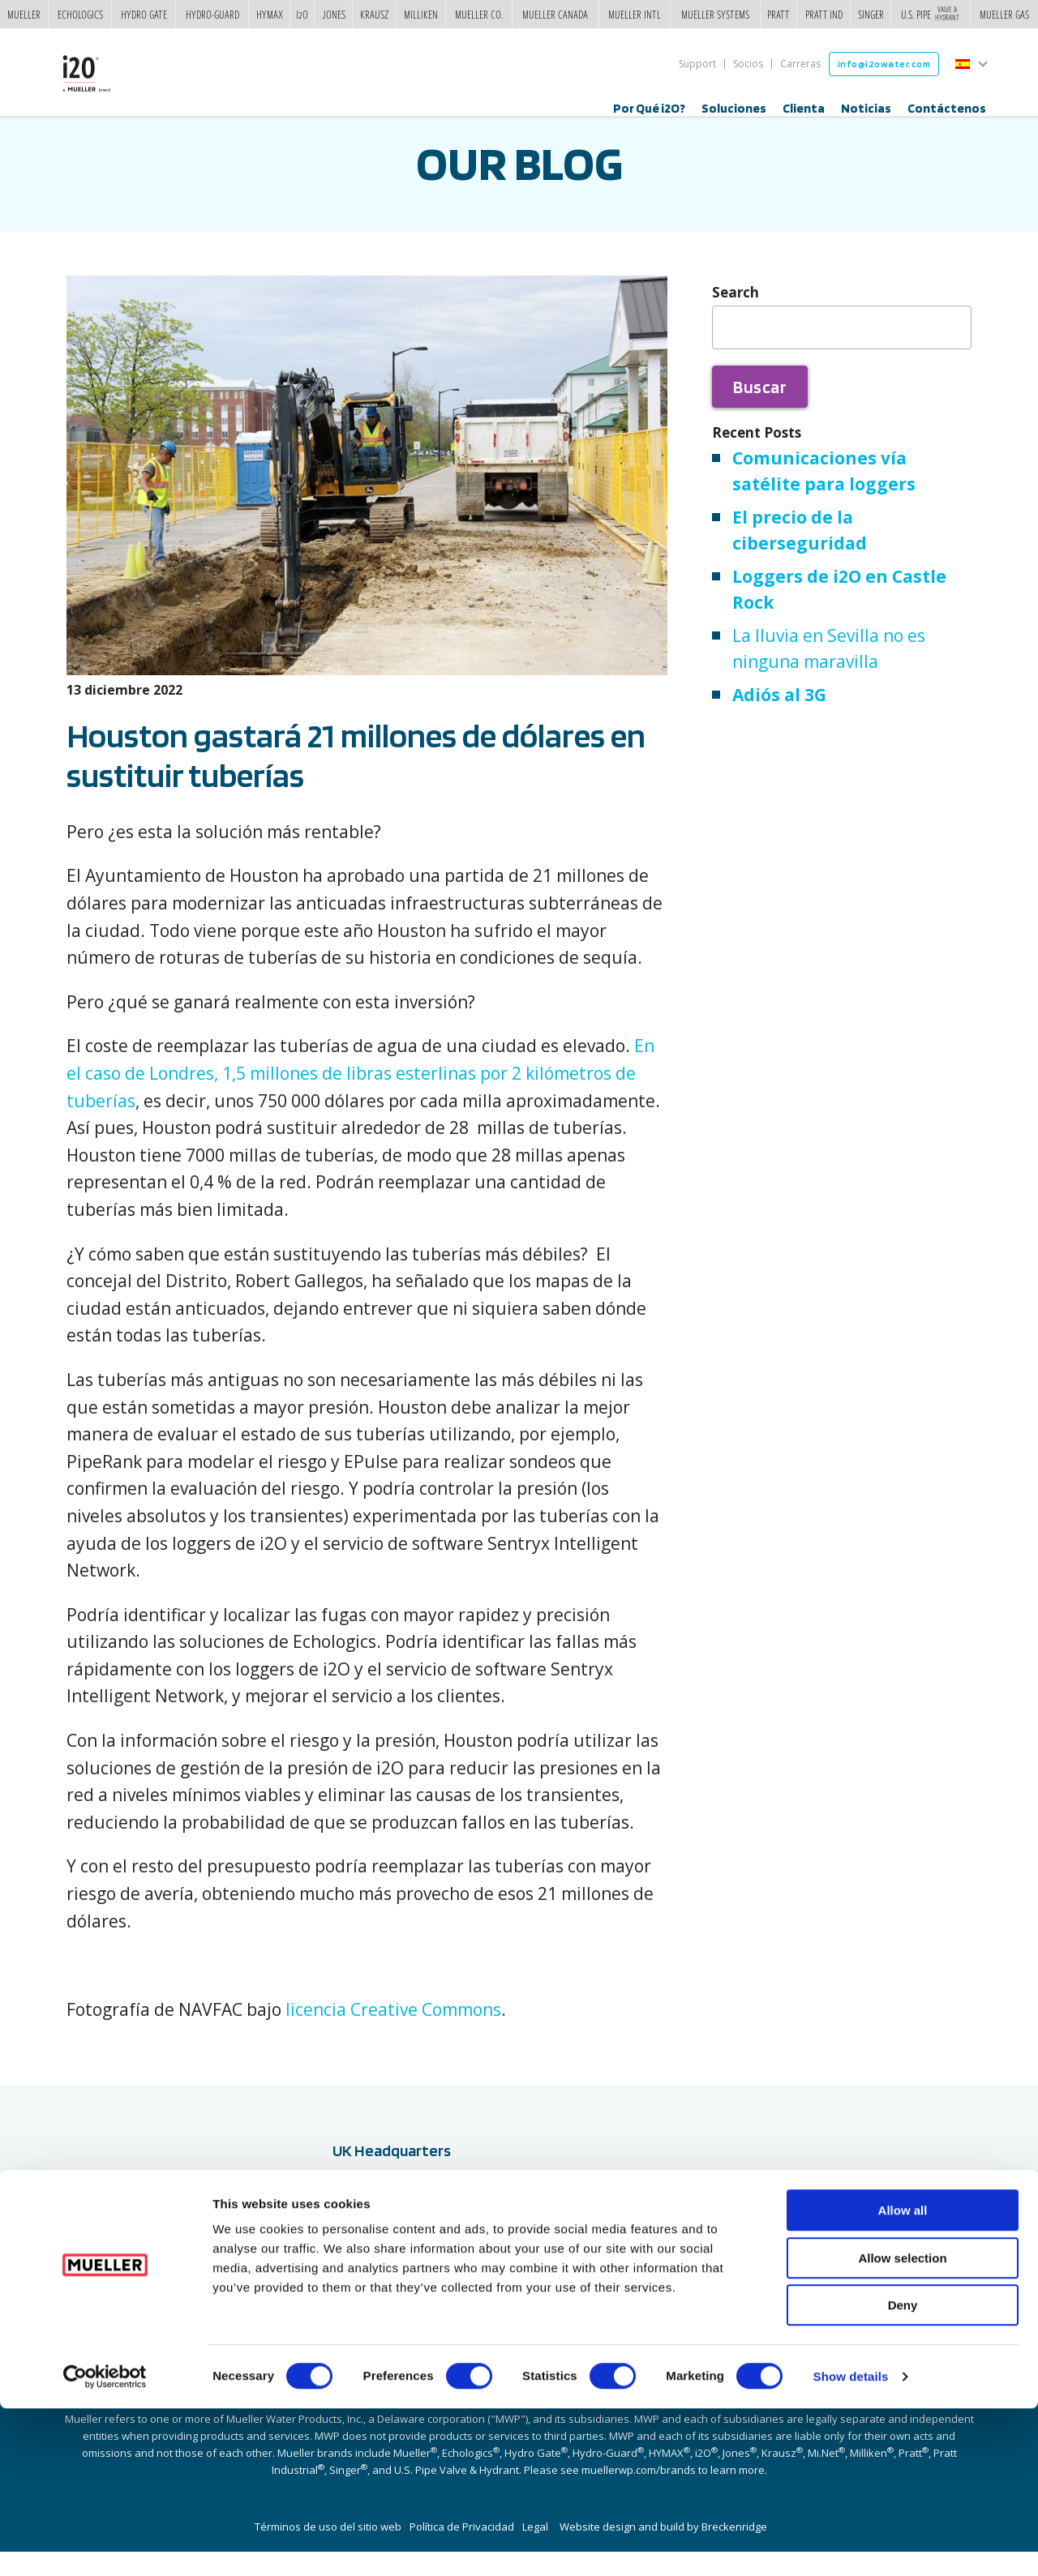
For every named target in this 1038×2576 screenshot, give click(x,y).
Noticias (866, 108)
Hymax (269, 14)
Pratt (778, 14)
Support (697, 64)
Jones (333, 14)
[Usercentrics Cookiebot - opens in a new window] (105, 2544)
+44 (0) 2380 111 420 (394, 2320)
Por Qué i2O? (649, 108)
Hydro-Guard (212, 14)
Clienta (804, 108)
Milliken (421, 14)
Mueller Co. (479, 14)
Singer (871, 14)
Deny (903, 2473)
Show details (851, 2544)
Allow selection (902, 2426)
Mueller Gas (1004, 14)
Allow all (903, 2378)
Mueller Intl (634, 14)
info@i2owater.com (884, 64)
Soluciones (733, 108)
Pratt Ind (824, 14)
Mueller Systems (715, 14)
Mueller (24, 14)
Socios (748, 64)
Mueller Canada (555, 14)
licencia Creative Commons (393, 2033)
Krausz (374, 14)
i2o (302, 14)
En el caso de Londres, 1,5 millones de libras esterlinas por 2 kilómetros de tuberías (360, 1097)
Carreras (800, 64)
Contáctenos (946, 108)
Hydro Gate (144, 14)
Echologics (80, 14)
